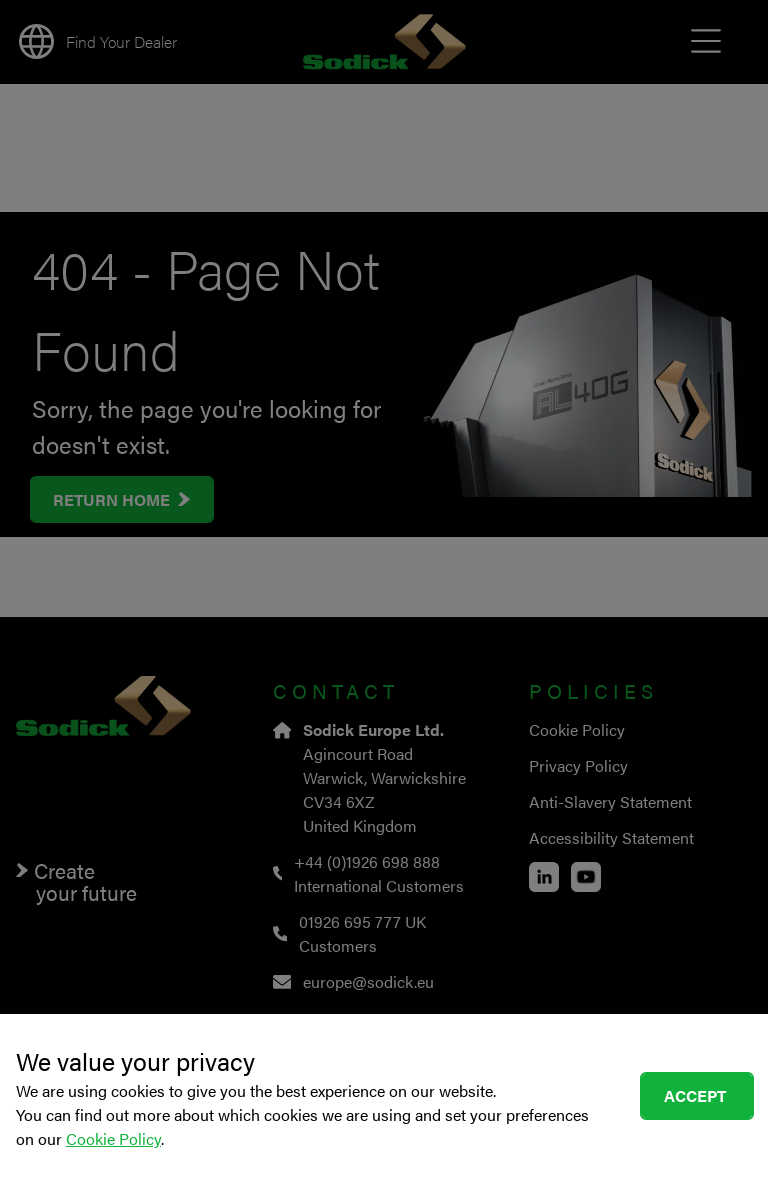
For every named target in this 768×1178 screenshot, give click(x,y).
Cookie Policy (113, 1138)
